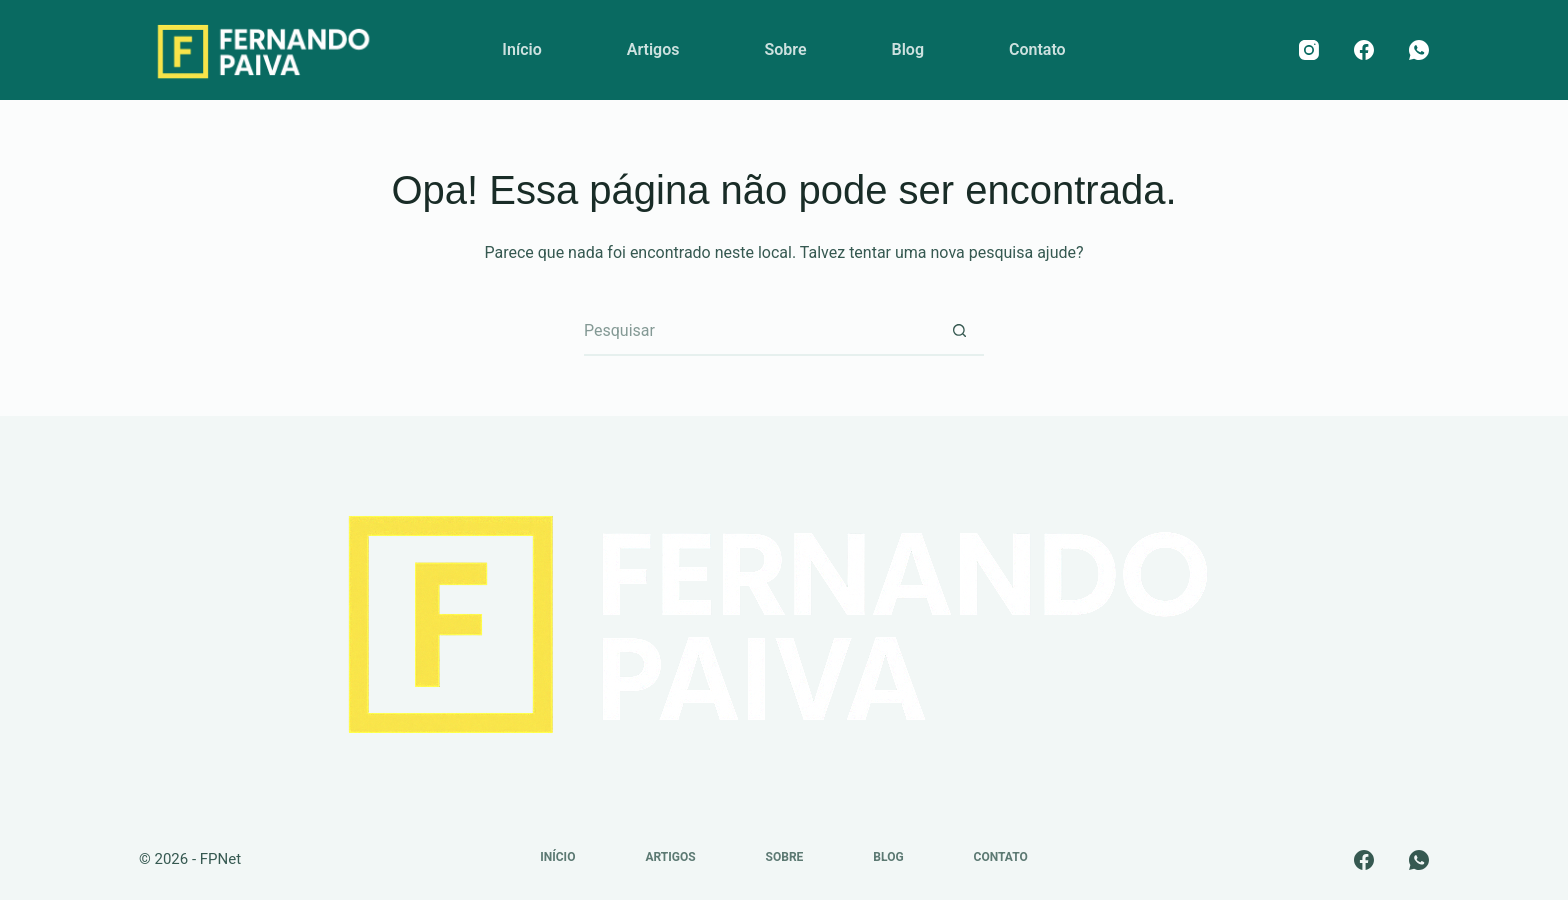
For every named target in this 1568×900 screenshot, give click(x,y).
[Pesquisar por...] (759, 331)
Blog (908, 49)
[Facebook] (1364, 50)
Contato (1037, 49)
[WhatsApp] (1419, 50)
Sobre (785, 49)
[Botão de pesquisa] (959, 331)
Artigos (653, 49)
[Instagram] (1309, 50)
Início (521, 49)
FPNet (220, 859)
